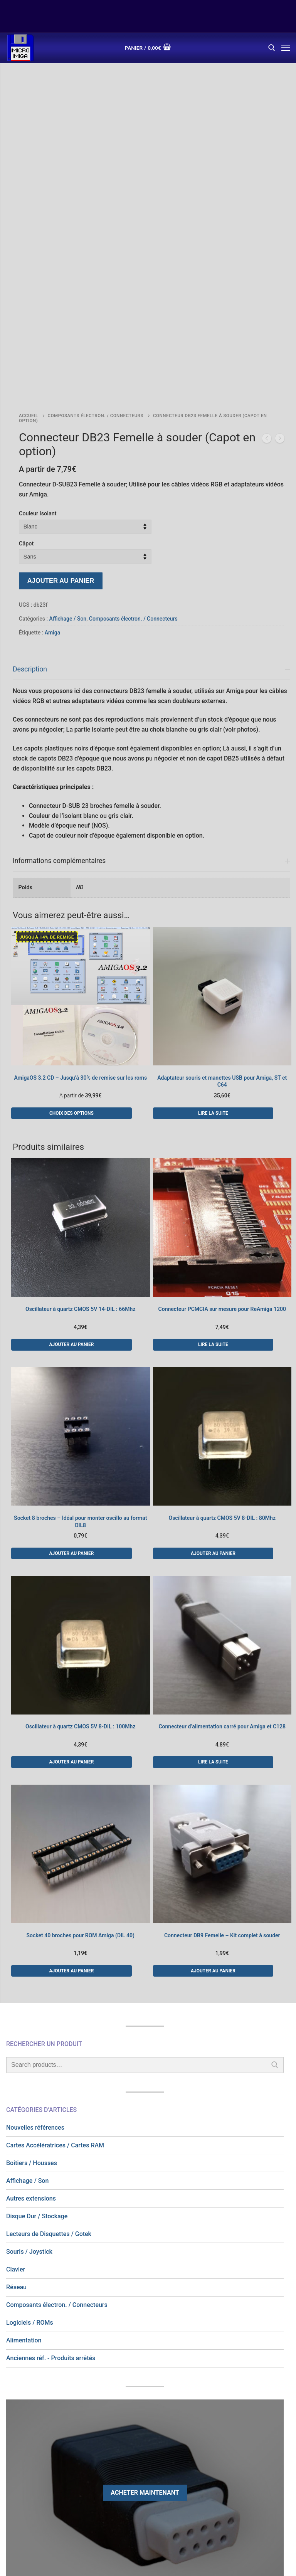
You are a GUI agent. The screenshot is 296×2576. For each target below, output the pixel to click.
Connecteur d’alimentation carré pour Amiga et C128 (222, 1551)
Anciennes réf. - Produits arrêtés (50, 2183)
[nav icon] (285, 48)
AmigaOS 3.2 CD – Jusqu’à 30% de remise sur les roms (80, 903)
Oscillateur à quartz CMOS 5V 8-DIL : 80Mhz (222, 1343)
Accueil (28, 240)
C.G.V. (133, 2473)
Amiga (52, 457)
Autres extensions (31, 2023)
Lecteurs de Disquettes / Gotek (48, 2059)
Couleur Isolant (37, 338)
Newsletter (254, 2473)
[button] (71, 1169)
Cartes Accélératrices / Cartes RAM (55, 1970)
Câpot (26, 368)
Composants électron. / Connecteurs (95, 240)
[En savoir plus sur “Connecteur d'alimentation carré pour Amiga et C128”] (213, 1587)
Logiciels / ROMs (29, 2147)
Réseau (16, 2112)
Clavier (15, 2094)
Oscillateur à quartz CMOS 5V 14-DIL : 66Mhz (80, 1134)
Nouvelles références (35, 1952)
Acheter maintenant (145, 2317)
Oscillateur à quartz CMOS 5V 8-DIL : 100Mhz (80, 1551)
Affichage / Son (68, 444)
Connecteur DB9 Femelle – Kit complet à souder (222, 1760)
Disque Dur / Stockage (36, 2041)
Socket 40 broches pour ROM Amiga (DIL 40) (81, 1760)
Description (30, 494)
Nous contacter (203, 2473)
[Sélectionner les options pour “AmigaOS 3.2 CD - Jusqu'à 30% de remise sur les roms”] (71, 938)
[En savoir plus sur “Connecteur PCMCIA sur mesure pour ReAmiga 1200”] (213, 1169)
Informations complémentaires (59, 686)
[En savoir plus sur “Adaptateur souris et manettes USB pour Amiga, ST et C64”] (213, 938)
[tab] (151, 575)
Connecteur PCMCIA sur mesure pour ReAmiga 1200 (222, 1134)
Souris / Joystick (29, 2076)
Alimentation (24, 2165)
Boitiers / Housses (31, 1988)
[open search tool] (271, 47)
